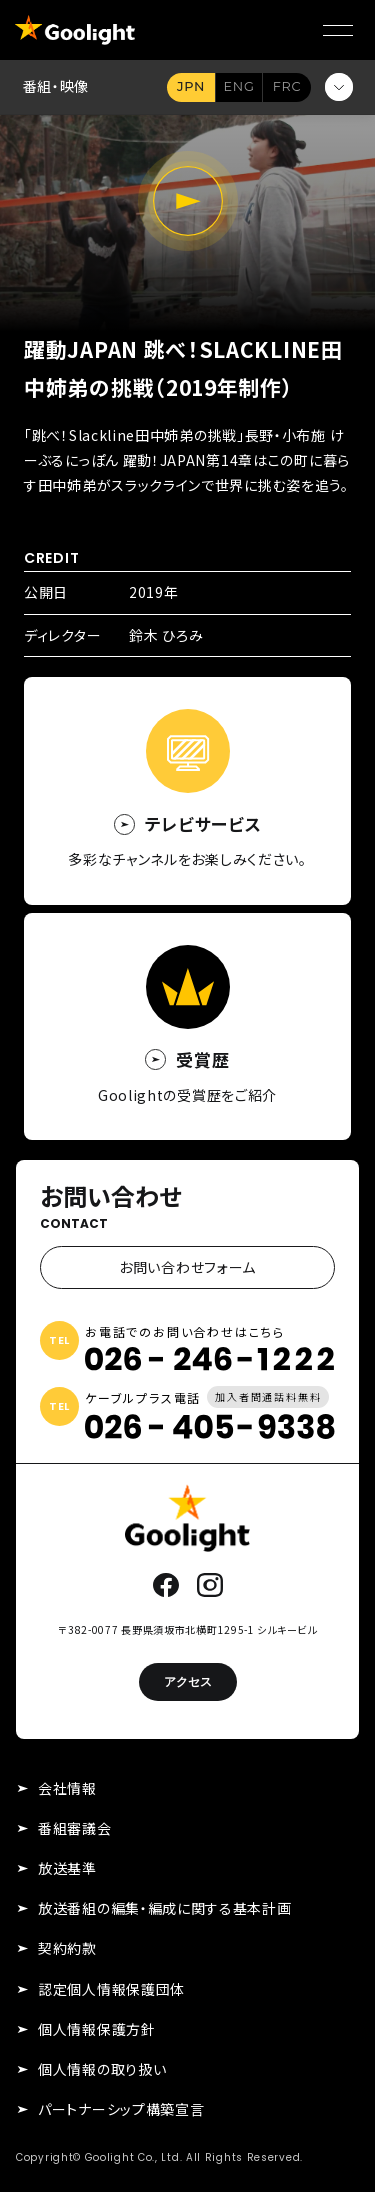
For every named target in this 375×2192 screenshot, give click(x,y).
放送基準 (67, 1868)
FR (287, 87)
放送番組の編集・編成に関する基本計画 (165, 1908)
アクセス (188, 1681)
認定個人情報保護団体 (111, 1989)
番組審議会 (75, 1828)
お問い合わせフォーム (187, 1267)
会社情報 (67, 1788)
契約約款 (67, 1948)
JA (191, 87)
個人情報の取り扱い (102, 2069)
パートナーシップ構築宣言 (121, 2109)
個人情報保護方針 (97, 2029)
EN (239, 87)
